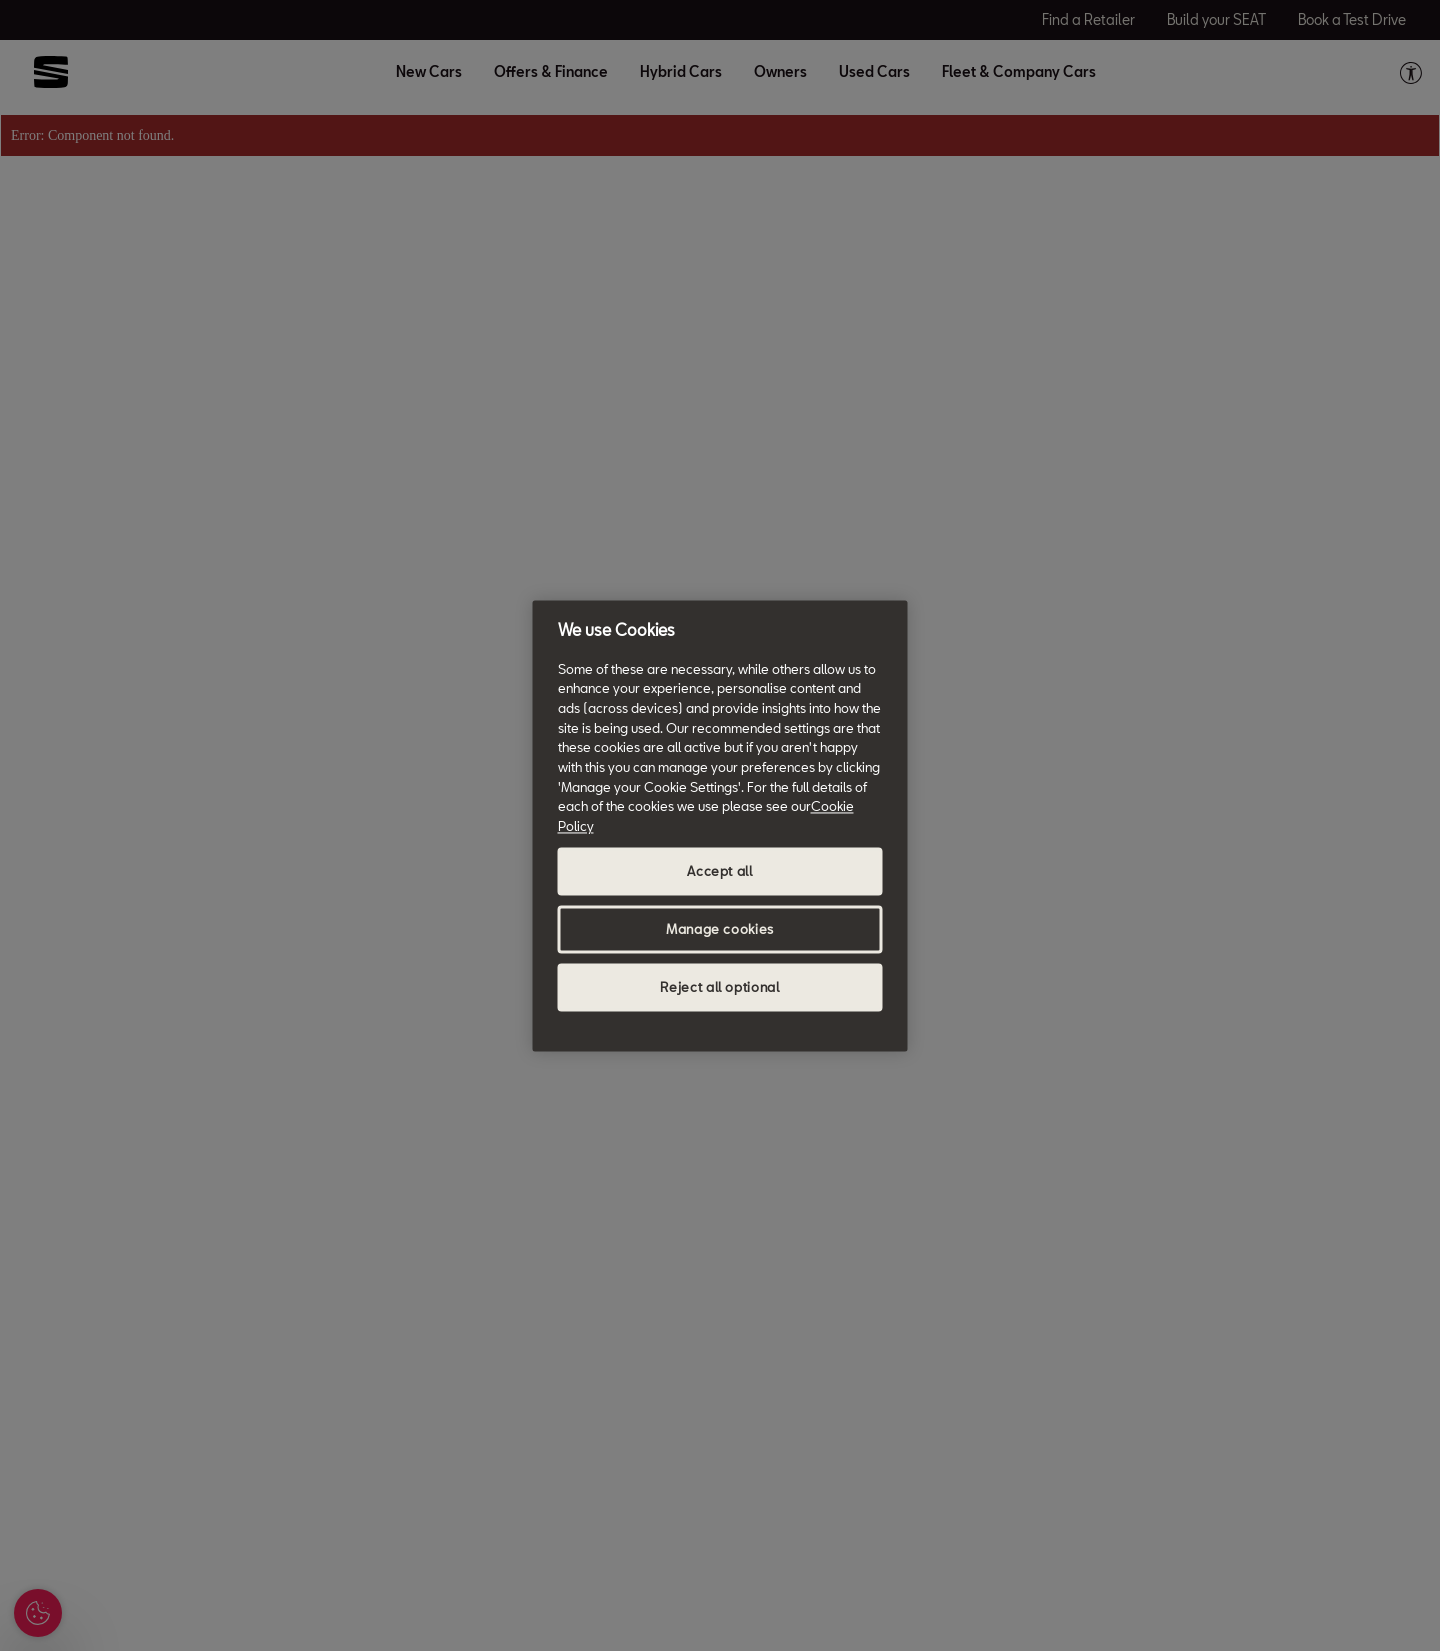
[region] (720, 825)
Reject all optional (719, 987)
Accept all (720, 871)
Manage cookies (720, 929)
